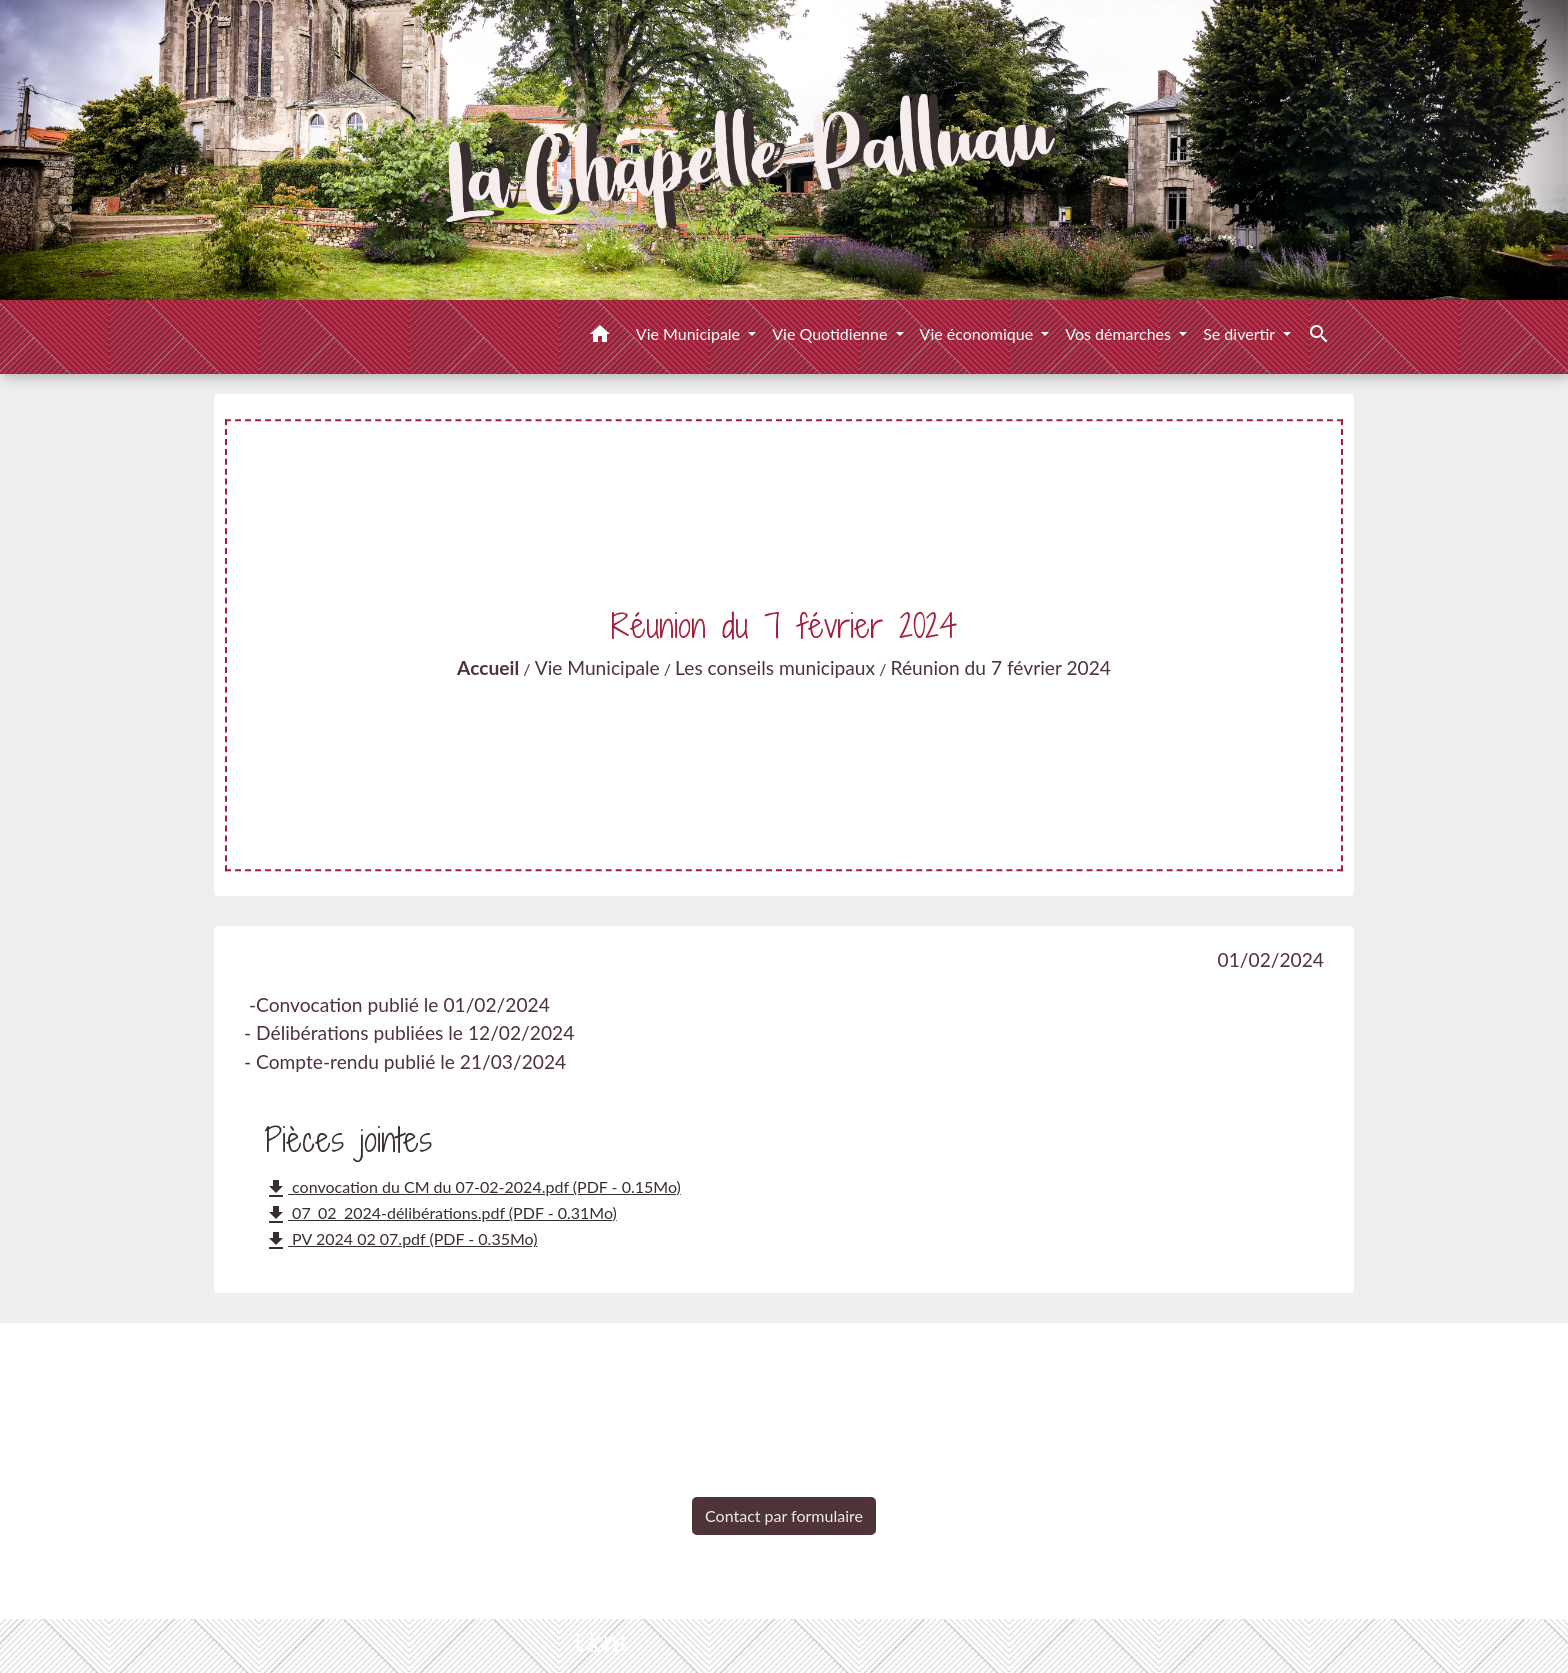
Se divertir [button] (1241, 333)
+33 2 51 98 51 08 (784, 1482)
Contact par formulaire (784, 1515)
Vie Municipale (597, 667)
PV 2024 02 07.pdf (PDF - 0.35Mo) (400, 1241)
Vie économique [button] (979, 333)
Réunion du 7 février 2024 (1001, 667)
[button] (600, 337)
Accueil (488, 667)
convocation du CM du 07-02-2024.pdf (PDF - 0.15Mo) (472, 1189)
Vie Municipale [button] (690, 333)
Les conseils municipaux (775, 667)
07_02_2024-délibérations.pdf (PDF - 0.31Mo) (440, 1215)
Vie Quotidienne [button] (831, 333)
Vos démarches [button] (1120, 333)
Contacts (784, 1357)
